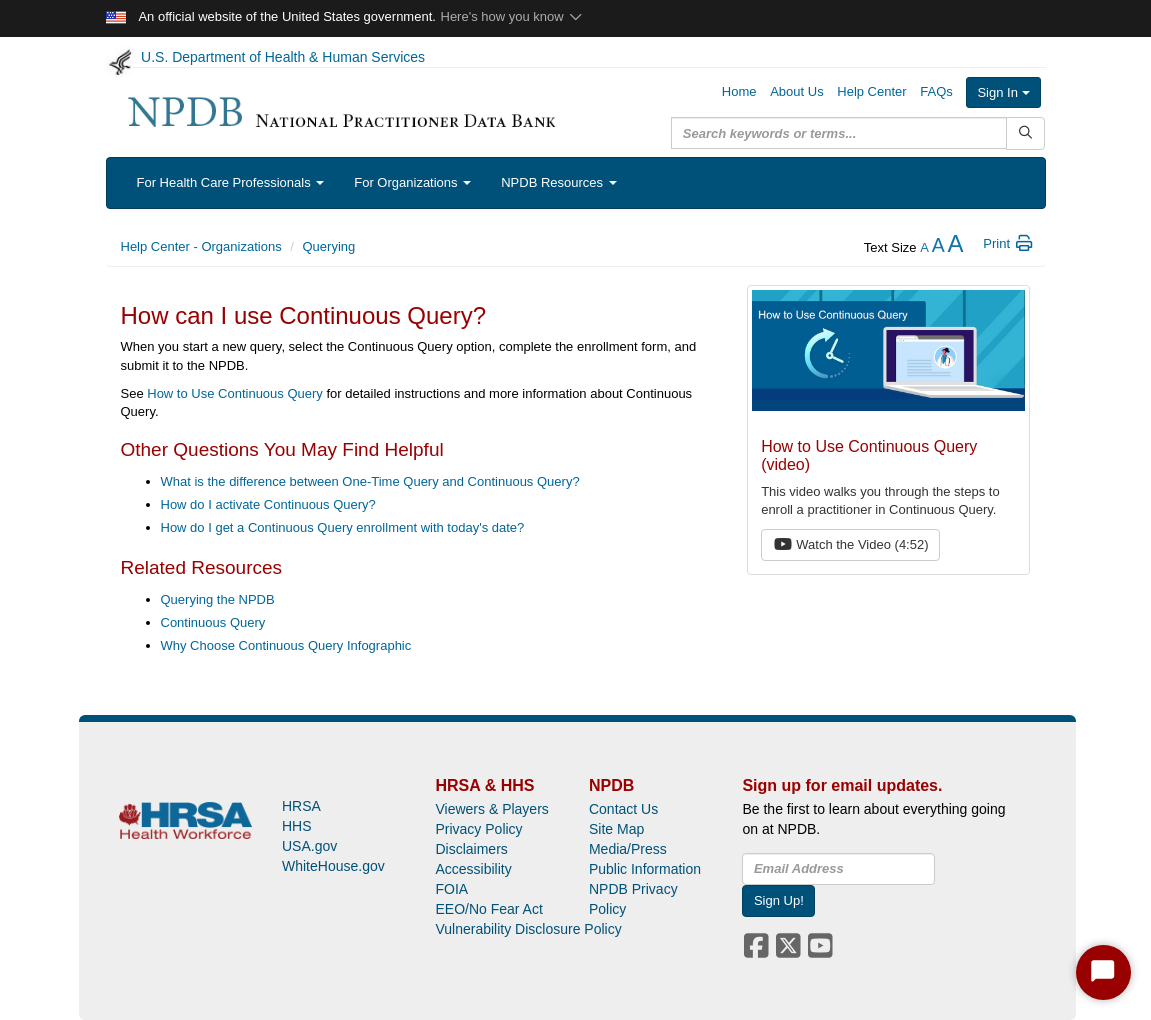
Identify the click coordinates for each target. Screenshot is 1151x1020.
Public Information (645, 869)
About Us (796, 91)
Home (739, 91)
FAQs (936, 91)
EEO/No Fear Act (488, 909)
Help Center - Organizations (201, 246)
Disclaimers (471, 849)
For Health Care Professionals (231, 182)
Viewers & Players (491, 809)
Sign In (1003, 92)
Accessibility (473, 869)
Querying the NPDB (218, 599)
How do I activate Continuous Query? (268, 504)
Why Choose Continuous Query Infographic (286, 645)
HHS (297, 826)
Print (1008, 243)
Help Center (871, 91)
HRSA (301, 806)
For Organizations (412, 182)
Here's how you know (512, 16)
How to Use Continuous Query (235, 393)
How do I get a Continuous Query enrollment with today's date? (343, 527)
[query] (839, 133)
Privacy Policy (478, 829)
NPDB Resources (558, 182)
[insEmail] (838, 869)
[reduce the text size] (924, 247)
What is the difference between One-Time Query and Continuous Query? (370, 481)
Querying (329, 246)
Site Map (616, 829)
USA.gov (309, 846)
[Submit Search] (1025, 133)
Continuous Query (213, 622)
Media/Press (628, 849)
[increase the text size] (955, 247)
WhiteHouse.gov (333, 866)
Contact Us (623, 809)
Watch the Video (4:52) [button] (851, 544)
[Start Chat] (1103, 972)
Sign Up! (779, 900)
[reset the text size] (938, 247)
